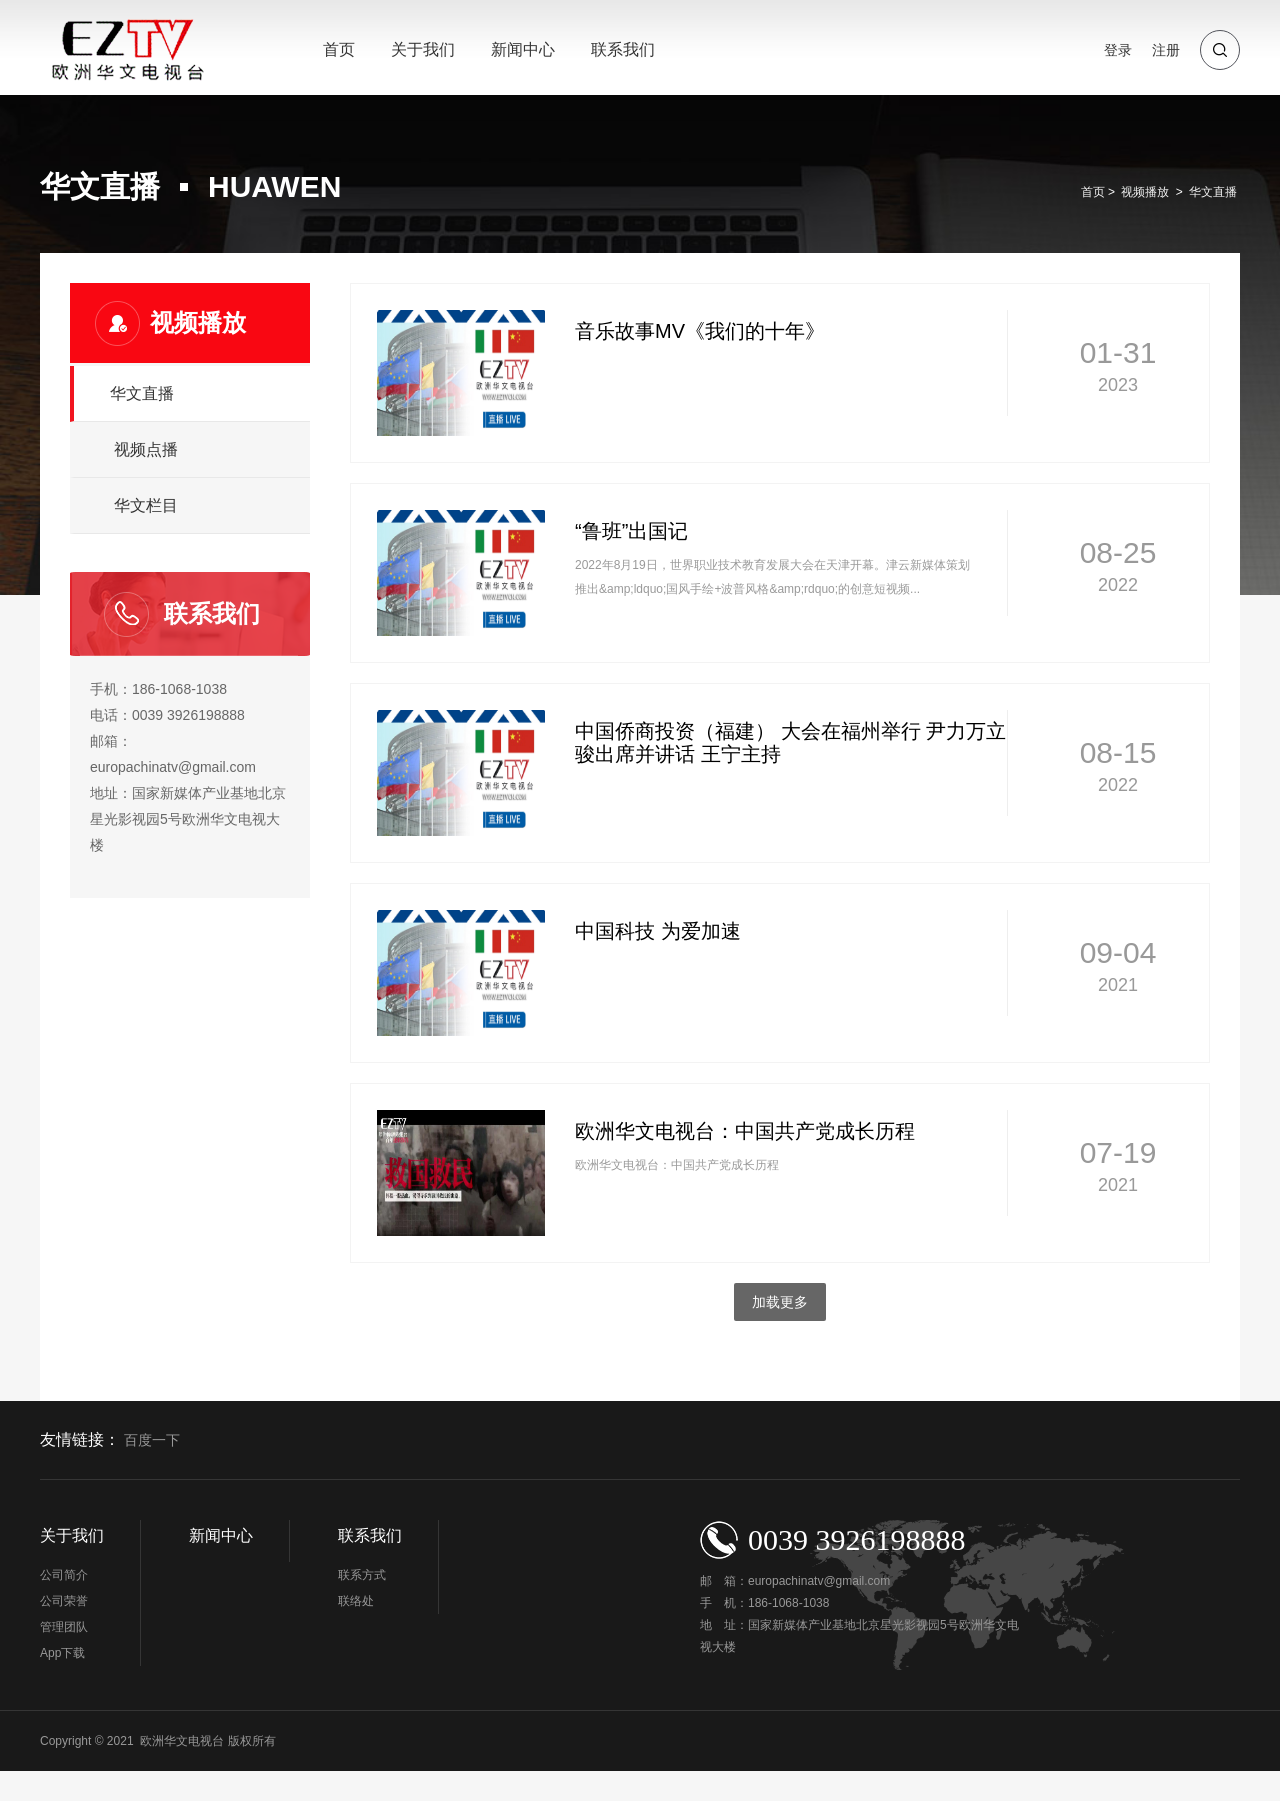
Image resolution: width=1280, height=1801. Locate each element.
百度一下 (152, 1440)
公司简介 (64, 1575)
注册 (1166, 50)
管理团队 (64, 1627)
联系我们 (623, 49)
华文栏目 (146, 505)
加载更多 (780, 1302)
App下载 (62, 1653)
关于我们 (423, 49)
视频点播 (146, 449)
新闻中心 (523, 49)
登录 (1118, 50)
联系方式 (362, 1575)
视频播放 (1145, 192)
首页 (339, 49)
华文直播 (1213, 192)
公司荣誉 (64, 1601)
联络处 (356, 1601)
